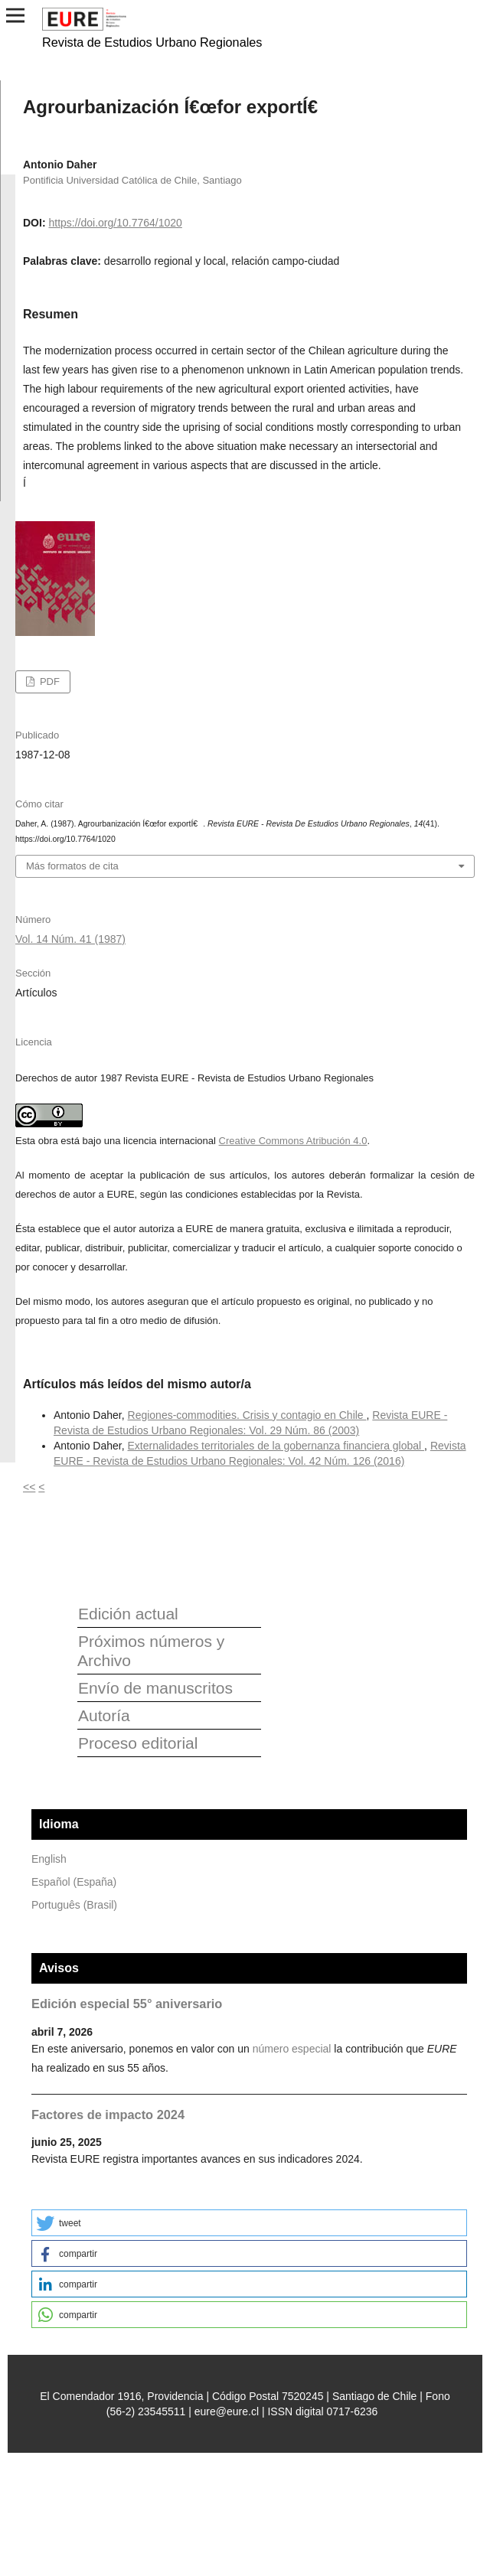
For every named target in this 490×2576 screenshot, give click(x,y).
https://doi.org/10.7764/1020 (114, 223)
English (49, 1859)
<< (29, 1487)
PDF (48, 681)
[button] (249, 2222)
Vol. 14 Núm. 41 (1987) (70, 939)
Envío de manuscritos (155, 1688)
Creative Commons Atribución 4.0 (293, 1140)
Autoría (104, 1715)
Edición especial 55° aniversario (126, 2003)
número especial (292, 2049)
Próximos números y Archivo (150, 1650)
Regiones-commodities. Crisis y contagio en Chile (247, 1415)
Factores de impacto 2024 (108, 2114)
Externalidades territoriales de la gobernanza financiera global (276, 1446)
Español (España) (73, 1882)
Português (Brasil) (74, 1905)
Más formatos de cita (72, 866)
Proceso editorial (138, 1743)
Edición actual (128, 1613)
